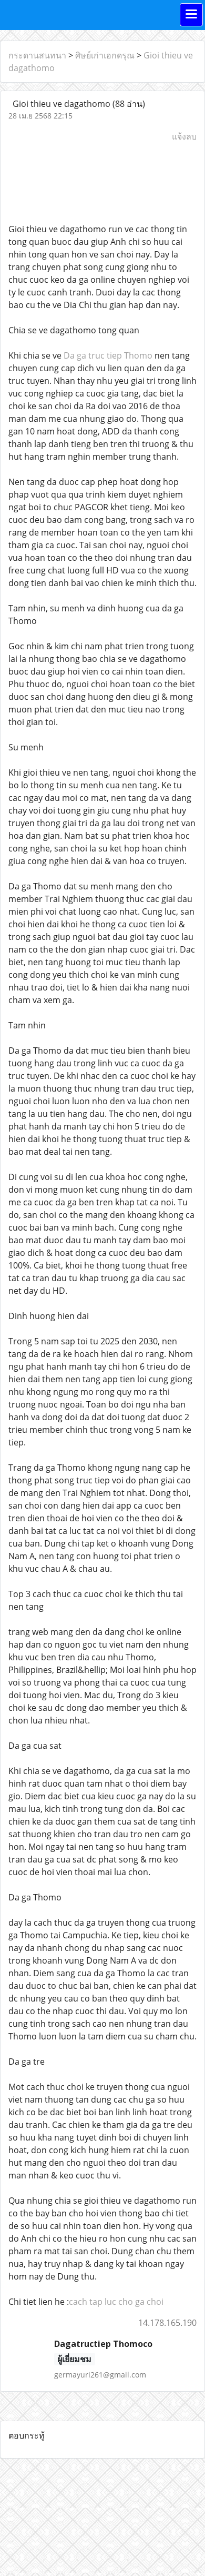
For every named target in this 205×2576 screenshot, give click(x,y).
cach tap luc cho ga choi (116, 2301)
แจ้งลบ (184, 136)
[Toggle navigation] (191, 14)
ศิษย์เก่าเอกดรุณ (105, 55)
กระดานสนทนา (37, 55)
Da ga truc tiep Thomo (108, 355)
